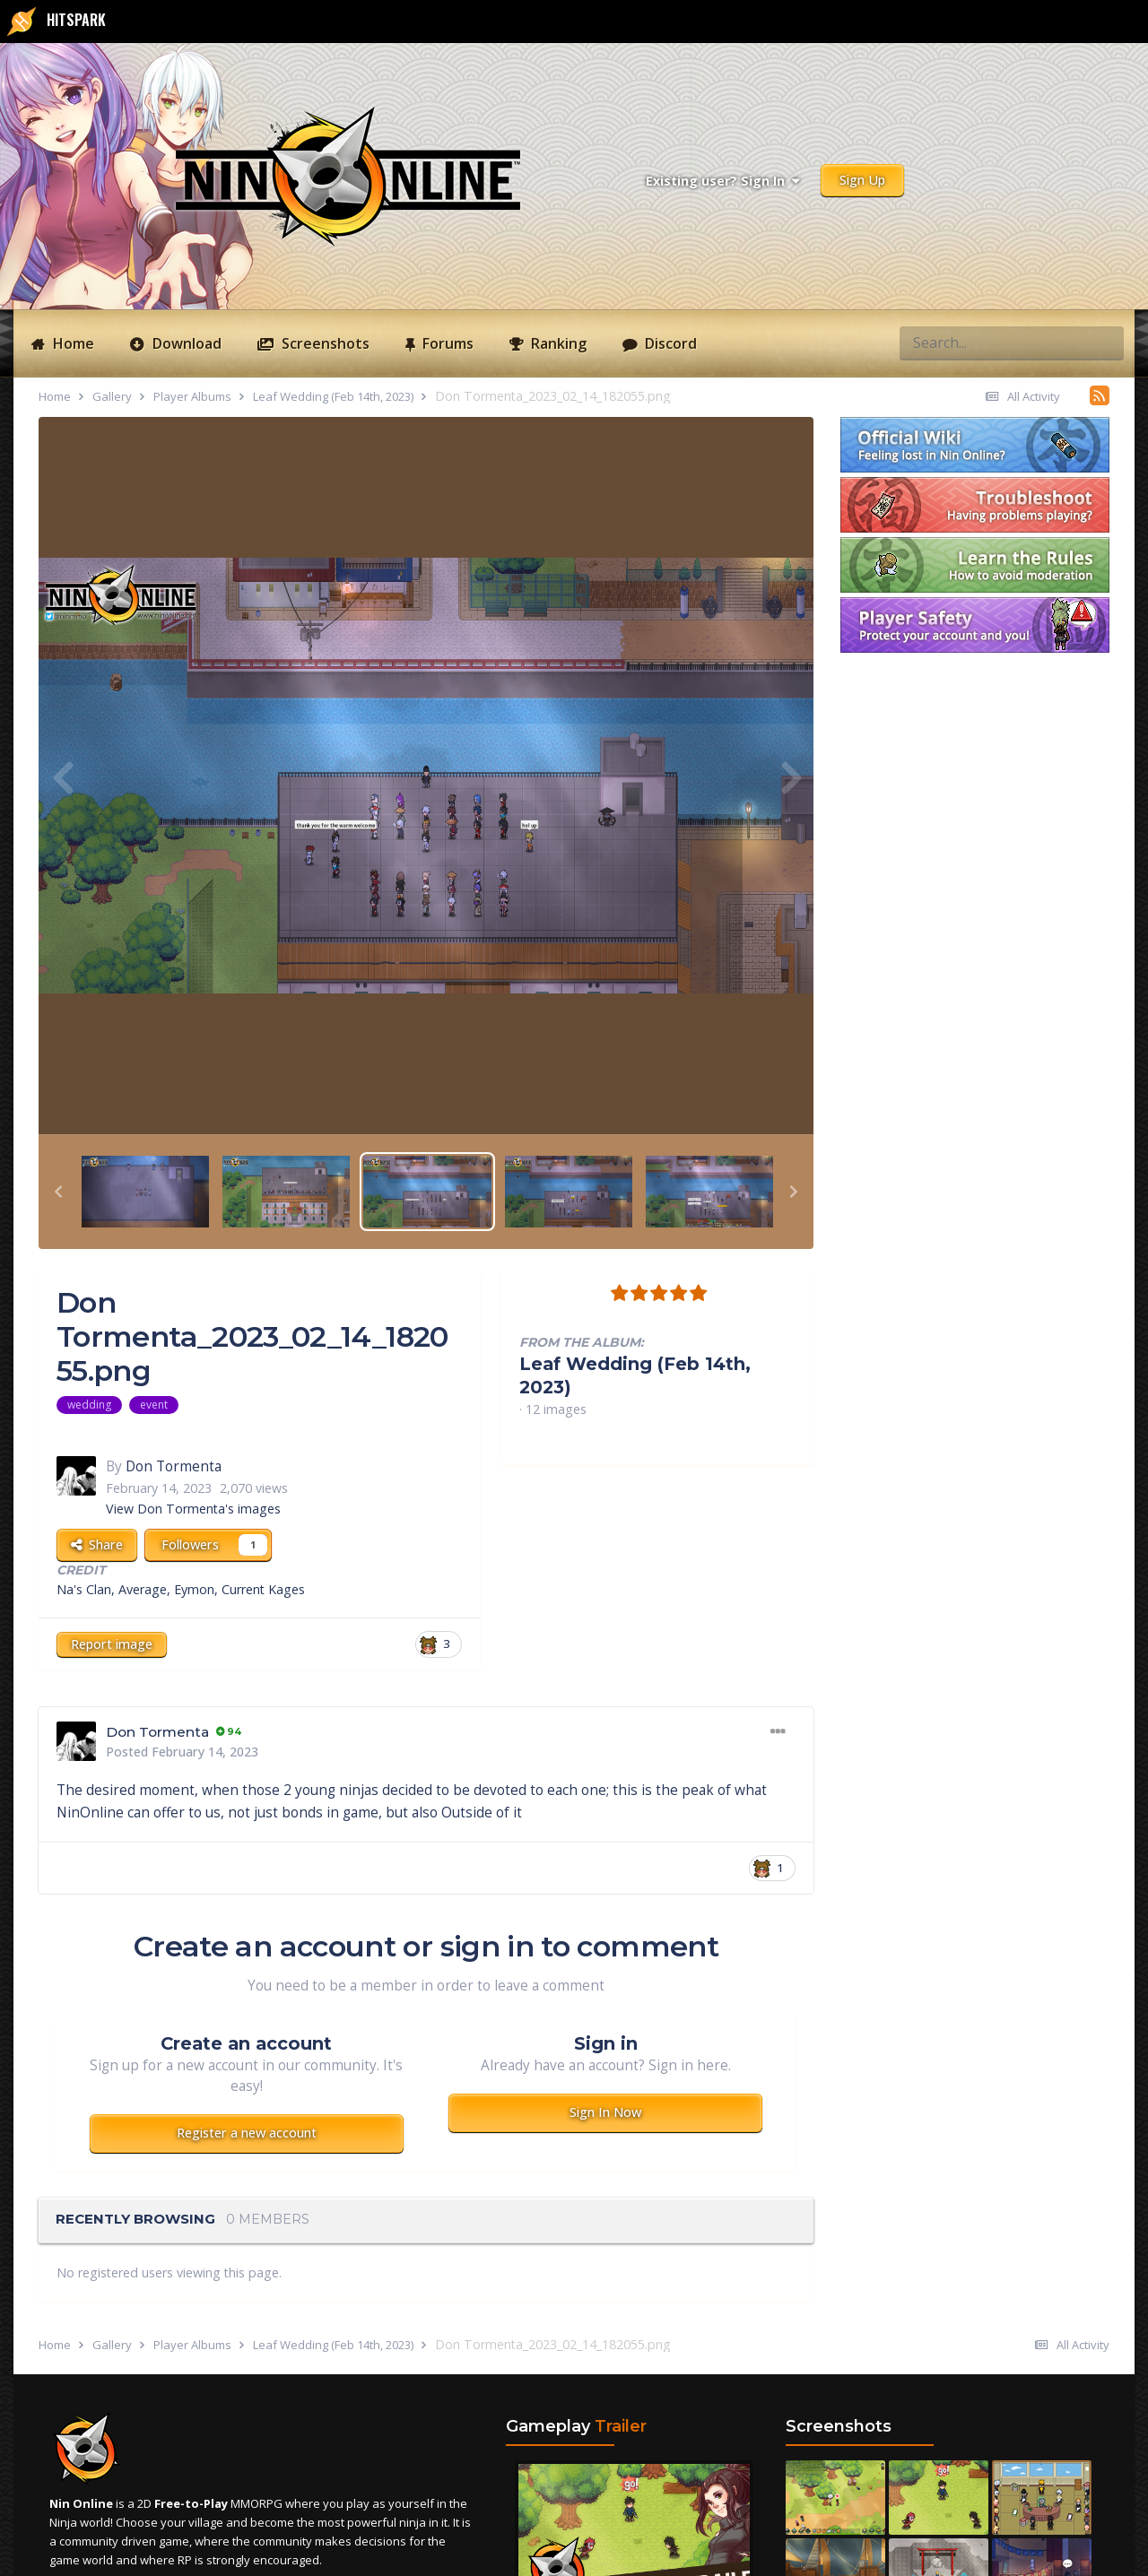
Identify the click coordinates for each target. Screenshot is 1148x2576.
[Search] (946, 342)
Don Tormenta (174, 1466)
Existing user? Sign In (722, 180)
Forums (446, 343)
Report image (111, 1643)
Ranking (557, 343)
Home (71, 343)
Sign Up (862, 179)
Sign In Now (605, 2112)
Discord (669, 343)
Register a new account (247, 2132)
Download (185, 343)
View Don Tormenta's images (193, 1508)
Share (97, 1544)
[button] (58, 1191)
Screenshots (324, 343)
